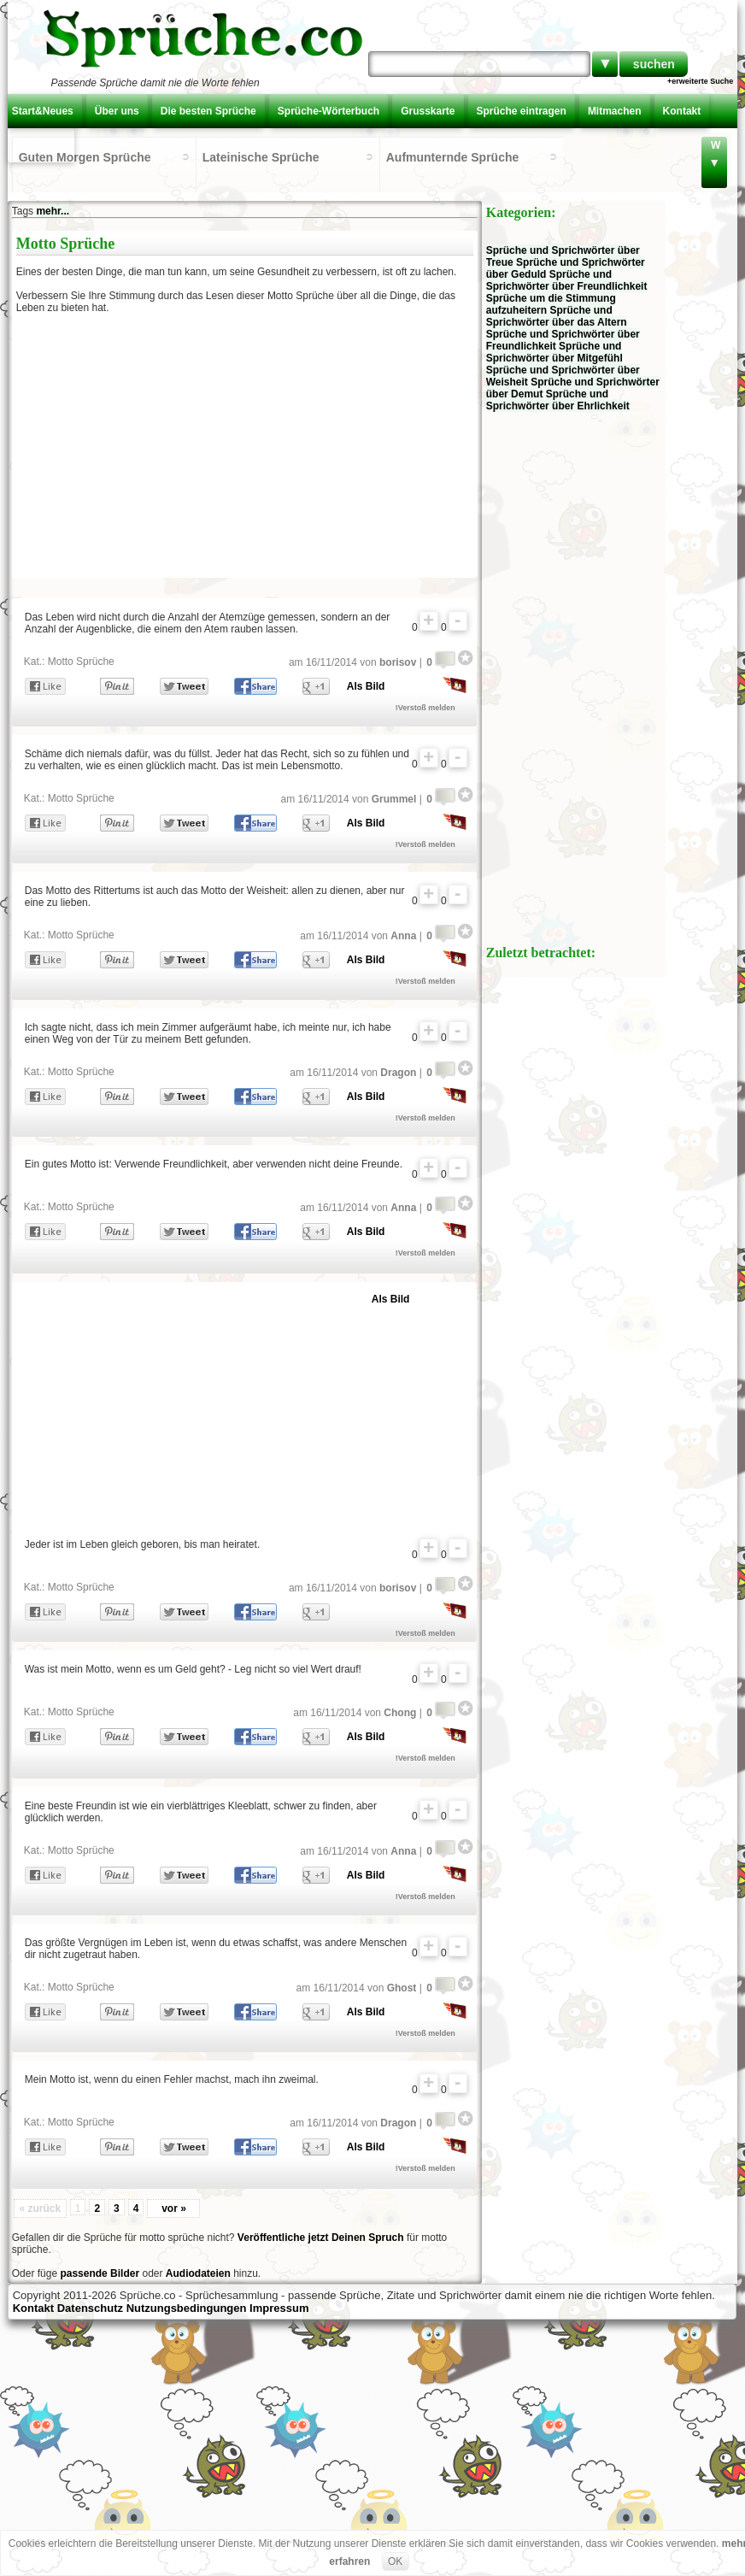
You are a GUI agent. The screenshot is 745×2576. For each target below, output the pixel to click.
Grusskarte (428, 111)
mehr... (52, 211)
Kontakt (682, 111)
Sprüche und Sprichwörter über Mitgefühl (554, 352)
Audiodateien (198, 2273)
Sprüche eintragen (521, 111)
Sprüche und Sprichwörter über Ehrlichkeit (558, 400)
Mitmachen (615, 111)
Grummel (394, 799)
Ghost (402, 1988)
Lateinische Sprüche (261, 157)
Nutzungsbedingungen (186, 2308)
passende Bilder (99, 2273)
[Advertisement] (164, 449)
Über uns (117, 111)
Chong (400, 1713)
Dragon (398, 1073)
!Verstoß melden (425, 707)
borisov (397, 662)
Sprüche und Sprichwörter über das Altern (556, 316)
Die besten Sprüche (208, 111)
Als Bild (366, 686)
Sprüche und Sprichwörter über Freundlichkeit (567, 280)
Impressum (278, 2308)
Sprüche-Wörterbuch (328, 111)
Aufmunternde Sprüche (452, 157)
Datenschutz (90, 2308)
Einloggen (41, 145)
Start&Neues (42, 111)
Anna (403, 936)
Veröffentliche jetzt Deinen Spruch (321, 2238)
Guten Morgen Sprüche (85, 157)
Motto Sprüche (81, 662)
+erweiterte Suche (700, 81)
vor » (173, 2208)
